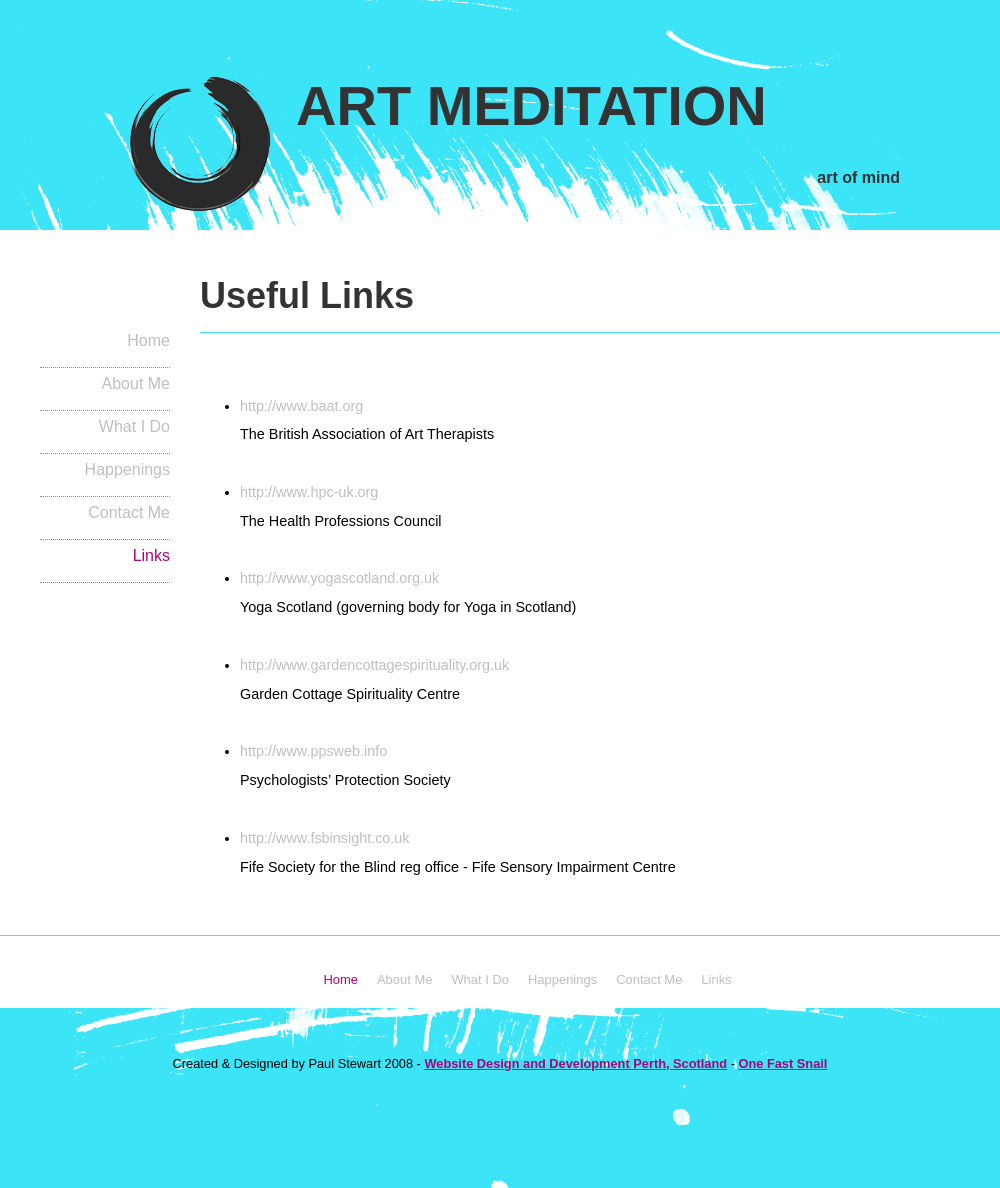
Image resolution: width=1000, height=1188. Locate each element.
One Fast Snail (782, 1063)
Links (151, 555)
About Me (136, 383)
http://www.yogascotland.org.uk (339, 578)
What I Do (134, 426)
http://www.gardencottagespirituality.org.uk (374, 665)
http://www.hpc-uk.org (309, 492)
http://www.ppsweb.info (313, 751)
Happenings (127, 469)
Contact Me (129, 512)
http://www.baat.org (301, 406)
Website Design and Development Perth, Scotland (575, 1063)
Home (148, 340)
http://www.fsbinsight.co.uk (325, 838)
